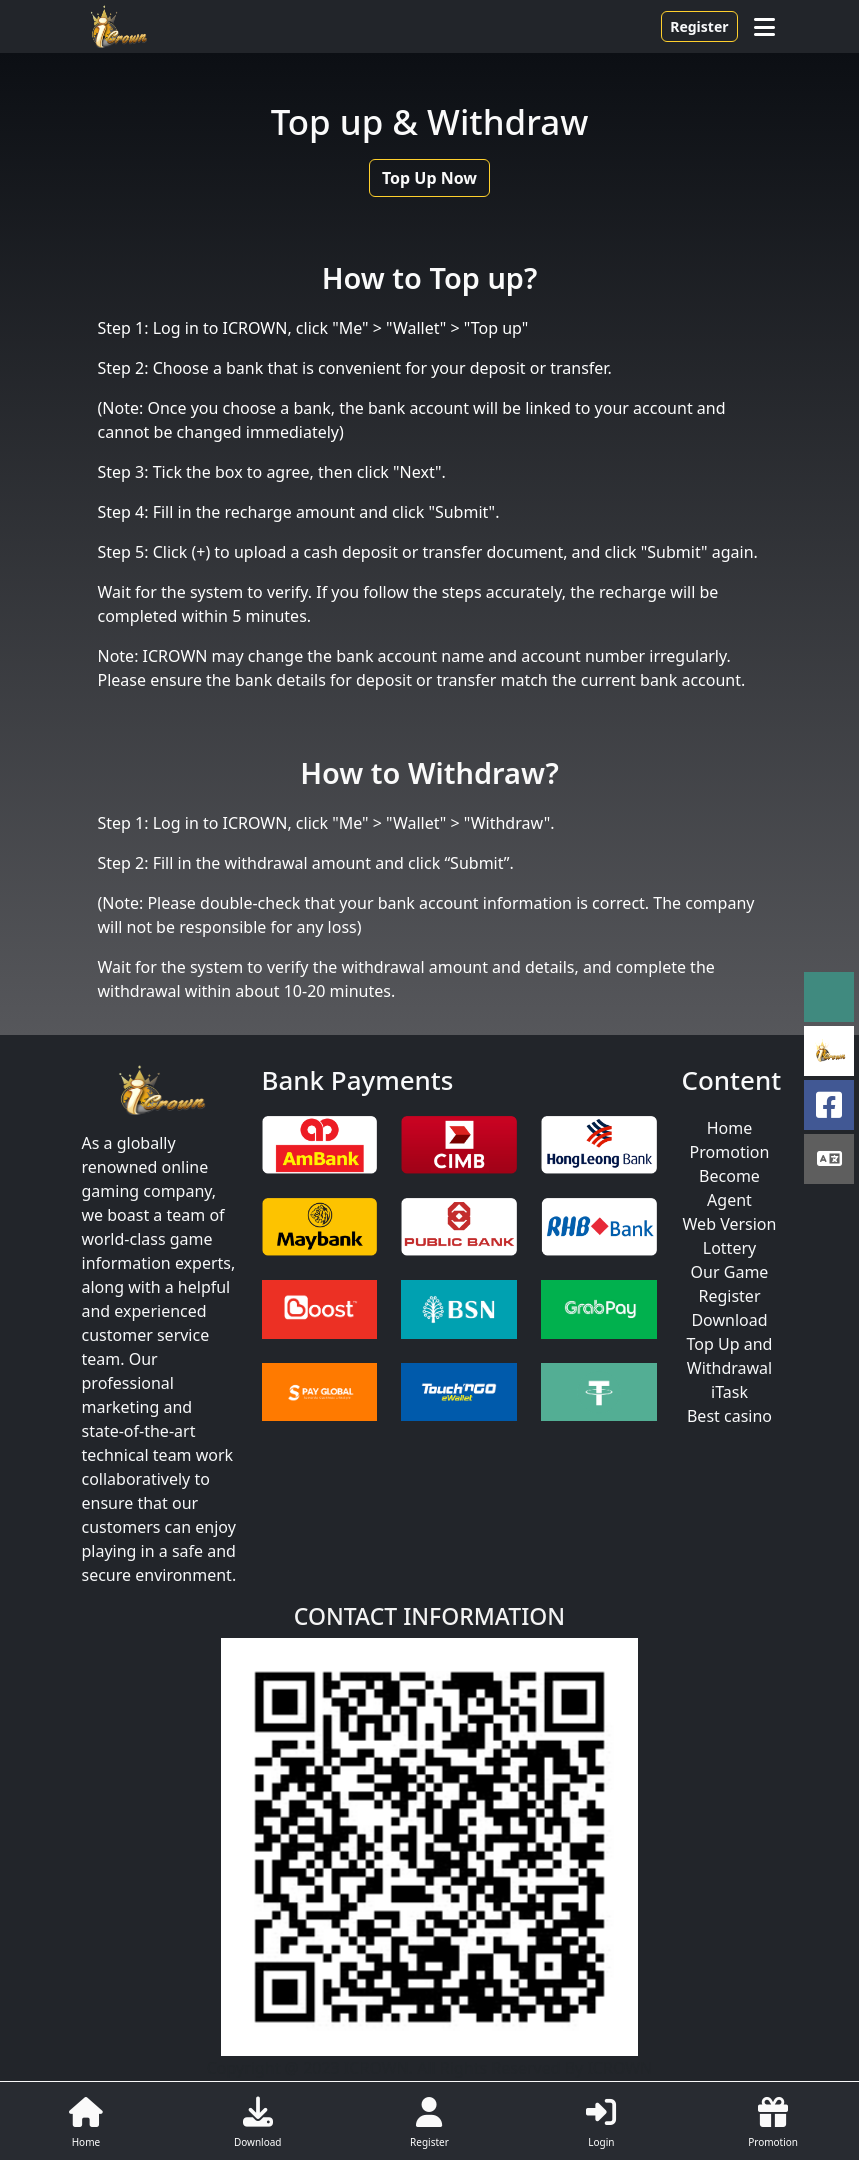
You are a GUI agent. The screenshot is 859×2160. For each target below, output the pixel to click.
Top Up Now (429, 178)
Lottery (729, 1248)
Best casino (729, 1416)
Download (729, 1320)
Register (699, 26)
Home (730, 1128)
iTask (729, 1392)
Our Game (730, 1272)
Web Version (730, 1224)
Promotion (730, 1152)
